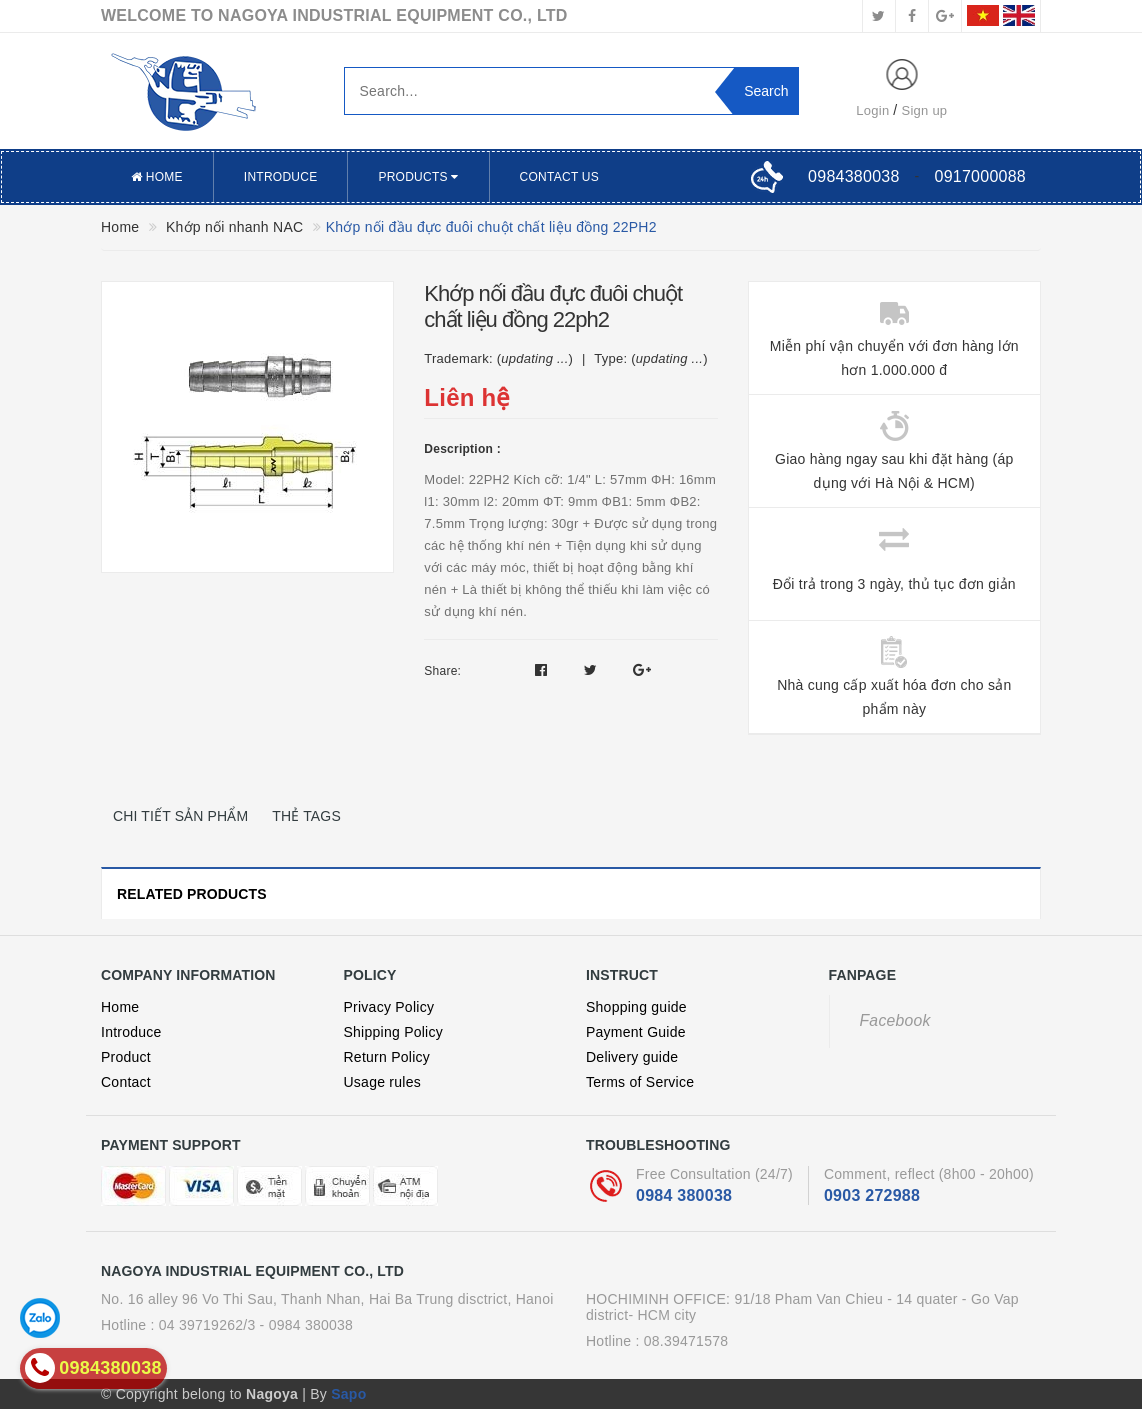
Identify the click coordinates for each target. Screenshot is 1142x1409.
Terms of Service (640, 1082)
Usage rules (382, 1082)
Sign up (925, 110)
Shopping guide (636, 1007)
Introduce (281, 177)
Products (418, 177)
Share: (442, 671)
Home (157, 177)
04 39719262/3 (207, 1325)
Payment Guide (636, 1032)
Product (126, 1057)
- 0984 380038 (307, 1325)
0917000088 (980, 176)
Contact (126, 1082)
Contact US (559, 177)
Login (872, 110)
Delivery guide (632, 1057)
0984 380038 (684, 1195)
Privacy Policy (389, 1007)
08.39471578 (686, 1341)
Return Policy (387, 1057)
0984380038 (853, 176)
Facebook (895, 1020)
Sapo (348, 1394)
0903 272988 (872, 1195)
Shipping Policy (393, 1032)
